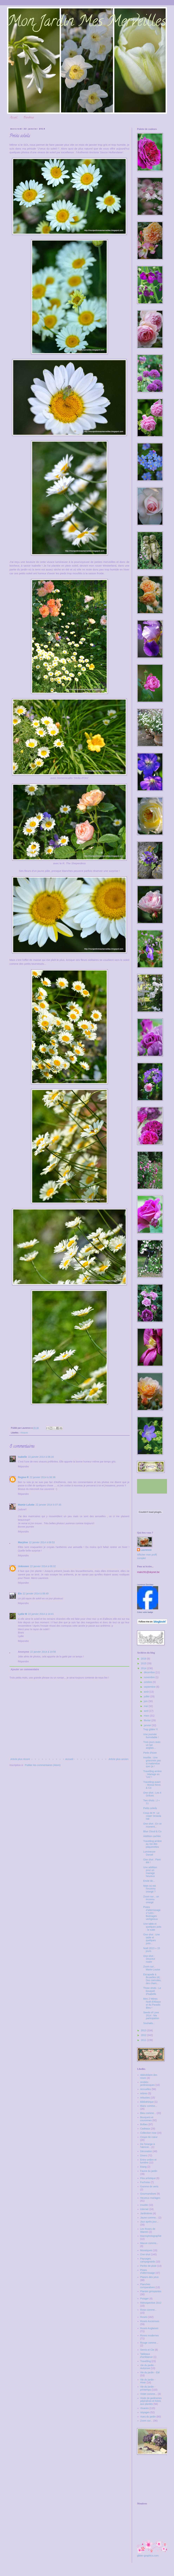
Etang (143, 2166)
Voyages (145, 2412)
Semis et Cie (147, 2349)
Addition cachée (152, 1836)
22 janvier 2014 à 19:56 (43, 1651)
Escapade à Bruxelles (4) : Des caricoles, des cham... (152, 1979)
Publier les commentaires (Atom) (42, 1765)
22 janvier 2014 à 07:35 (48, 1504)
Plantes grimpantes (150, 2291)
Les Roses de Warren (147, 2230)
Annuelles (145, 2089)
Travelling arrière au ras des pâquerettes (152, 1844)
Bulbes (144, 2124)
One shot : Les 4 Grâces (152, 1794)
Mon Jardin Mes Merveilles (86, 22)
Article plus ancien (118, 1759)
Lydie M (22, 1614)
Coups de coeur (149, 2137)
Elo (20, 1593)
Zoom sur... (146, 2420)
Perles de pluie (148, 2265)
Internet (144, 2209)
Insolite (144, 2205)
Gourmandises (148, 2193)
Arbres (143, 2093)
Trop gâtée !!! (150, 1729)
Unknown (23, 1566)
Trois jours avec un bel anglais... (151, 1745)
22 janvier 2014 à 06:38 (42, 1477)
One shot (145, 2254)
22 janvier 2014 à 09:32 (43, 1566)
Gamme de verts (149, 2186)
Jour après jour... (149, 2221)
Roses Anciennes (149, 2321)
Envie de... (149, 1880)
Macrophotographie (151, 2235)
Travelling (145, 2361)
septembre (150, 1686)
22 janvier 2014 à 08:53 (42, 1542)
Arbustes (145, 2097)
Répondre (23, 1466)
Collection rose (148, 2132)
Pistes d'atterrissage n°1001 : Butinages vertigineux (152, 1913)
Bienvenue (28, 118)
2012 (144, 2035)
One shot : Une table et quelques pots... (151, 1939)
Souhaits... (149, 2023)
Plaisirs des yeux (149, 2277)
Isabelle (22, 1456)
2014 (144, 1668)
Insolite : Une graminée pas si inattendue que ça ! (152, 1762)
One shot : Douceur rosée (149, 1959)
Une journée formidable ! (151, 1736)
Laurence (146, 1549)
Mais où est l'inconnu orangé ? (149, 1888)
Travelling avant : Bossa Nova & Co (151, 1785)
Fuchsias (145, 2182)
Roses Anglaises (149, 2328)
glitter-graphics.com (148, 2555)
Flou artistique (148, 2178)
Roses (143, 2317)
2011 (144, 2040)
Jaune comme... (149, 2217)
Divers (143, 2155)
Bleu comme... (148, 2113)
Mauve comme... (149, 2243)
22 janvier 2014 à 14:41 (41, 1614)
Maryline (23, 1542)
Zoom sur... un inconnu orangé (151, 1899)
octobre (148, 1682)
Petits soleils (150, 1808)
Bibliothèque (147, 2101)
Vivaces (24, 1432)
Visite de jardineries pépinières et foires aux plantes (151, 2401)
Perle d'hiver (150, 1752)
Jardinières (146, 2213)
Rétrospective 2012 (151, 2302)
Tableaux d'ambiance (146, 2355)
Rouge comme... (149, 2342)
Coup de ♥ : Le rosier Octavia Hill (152, 1816)
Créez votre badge (145, 1612)
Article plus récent (20, 1759)
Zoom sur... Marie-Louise (151, 1968)
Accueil (13, 118)
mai (146, 1706)
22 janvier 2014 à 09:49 (36, 1593)
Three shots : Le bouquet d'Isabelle (152, 1991)
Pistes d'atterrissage (147, 2271)
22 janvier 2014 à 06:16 (41, 1456)
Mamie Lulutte (26, 1504)
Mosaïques (146, 2250)
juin (146, 1701)
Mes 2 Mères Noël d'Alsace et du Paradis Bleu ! (152, 2003)
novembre (149, 1677)
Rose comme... (148, 2309)
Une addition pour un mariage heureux (150, 1872)
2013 (144, 2030)
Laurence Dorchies (145, 1584)
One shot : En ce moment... (152, 1825)
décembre (149, 1672)
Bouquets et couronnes (146, 2119)
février (147, 1720)
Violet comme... (148, 2393)
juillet (147, 1696)
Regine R (23, 1477)
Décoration (146, 2151)
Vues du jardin (148, 2416)
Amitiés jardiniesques (147, 2084)
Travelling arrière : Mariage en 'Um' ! (152, 1774)
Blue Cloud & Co (152, 1831)
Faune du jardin (148, 2171)
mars (147, 1715)
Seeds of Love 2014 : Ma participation (151, 2015)
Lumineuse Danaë (149, 1853)
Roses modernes (149, 2335)
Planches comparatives (147, 2286)
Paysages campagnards (147, 2260)
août (146, 1691)
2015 (144, 1663)
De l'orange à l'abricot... (147, 2145)
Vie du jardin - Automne (147, 2367)
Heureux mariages (150, 2197)
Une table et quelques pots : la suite (152, 1926)
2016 (144, 1658)
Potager (144, 2298)
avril (146, 1710)
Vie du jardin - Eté (150, 2372)
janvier (148, 1725)
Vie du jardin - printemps (147, 2388)
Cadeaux (145, 2128)
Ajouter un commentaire (25, 1669)
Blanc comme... (148, 2105)
